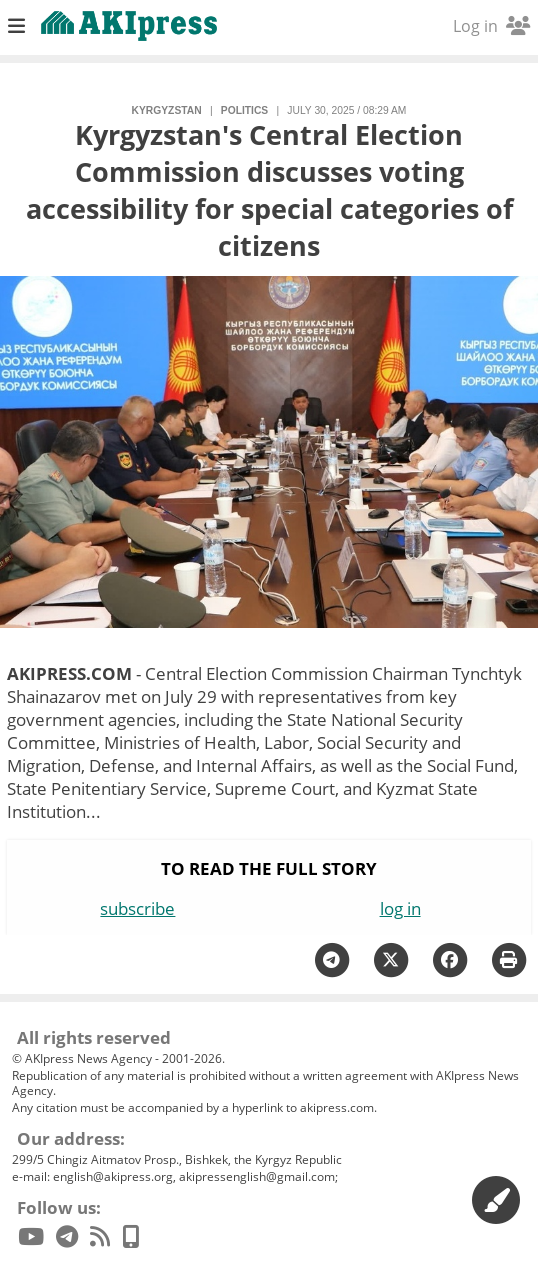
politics (244, 110)
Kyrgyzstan (167, 110)
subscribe (137, 908)
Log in (491, 26)
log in (400, 908)
